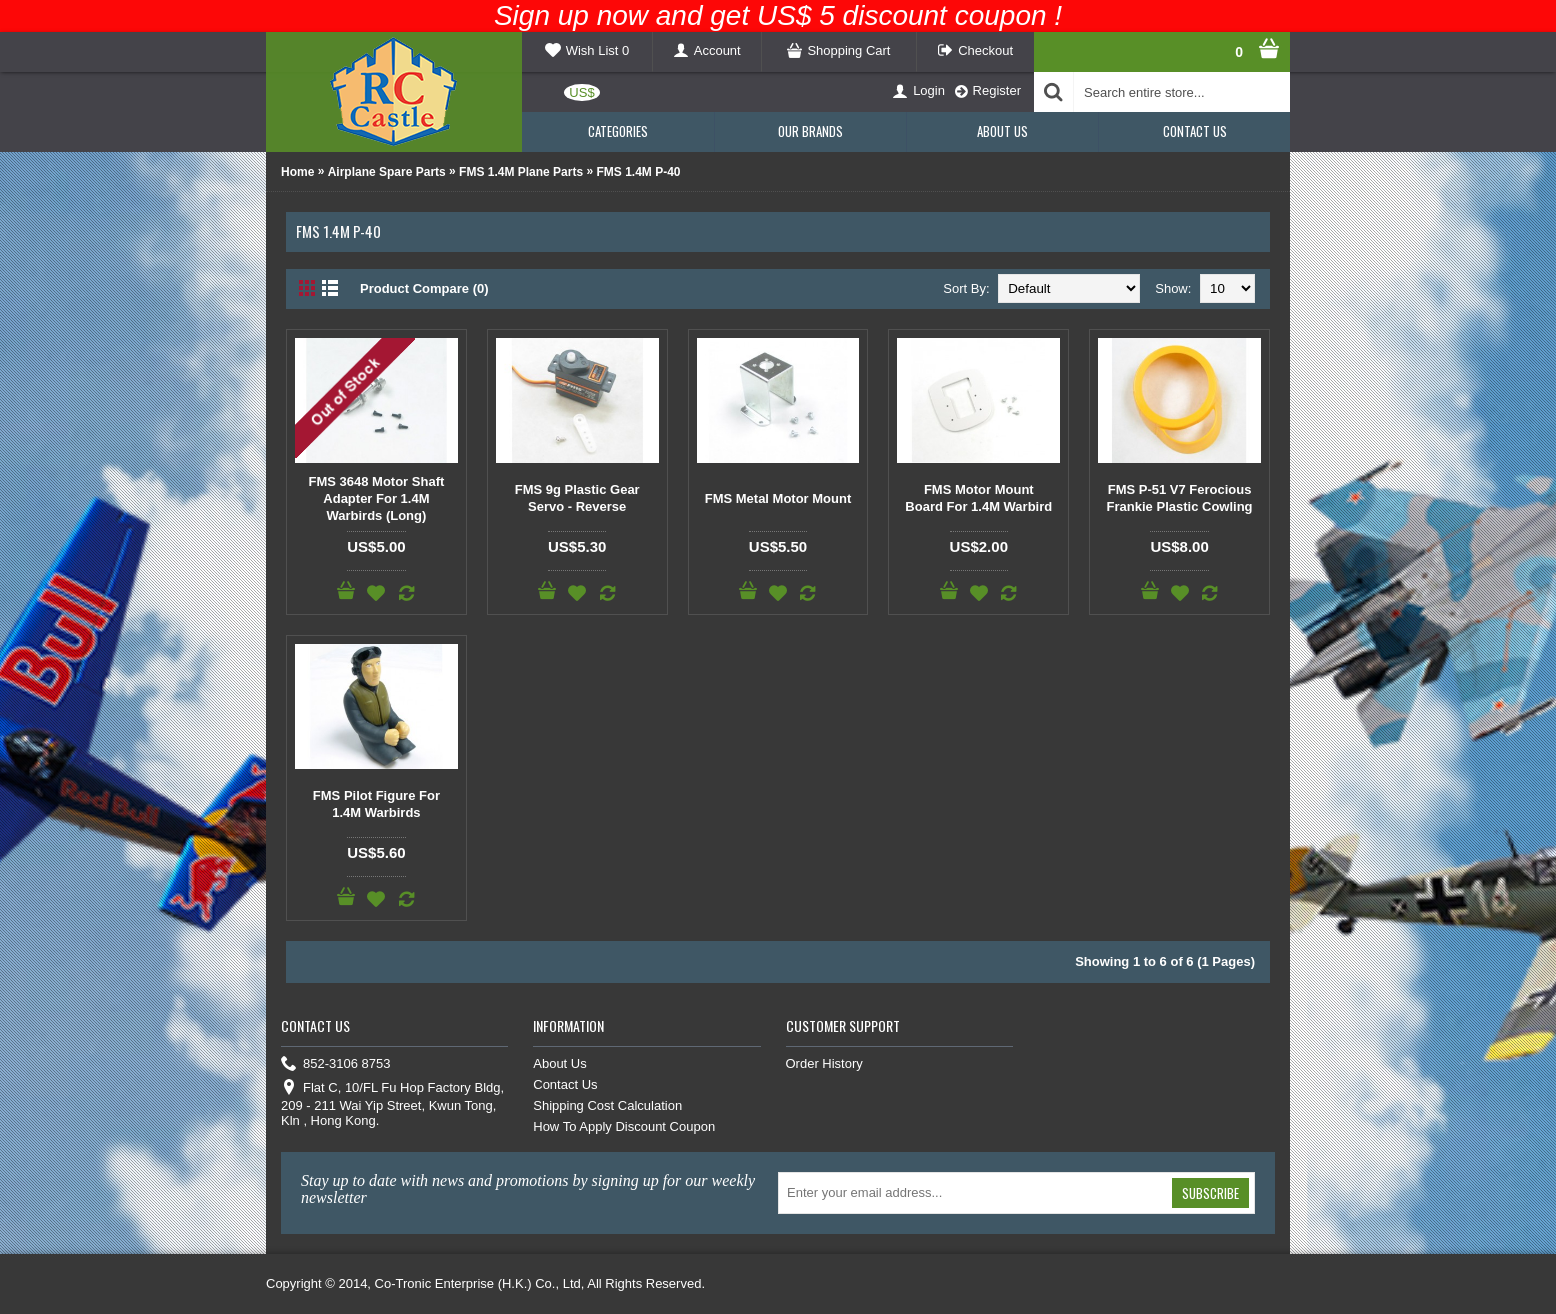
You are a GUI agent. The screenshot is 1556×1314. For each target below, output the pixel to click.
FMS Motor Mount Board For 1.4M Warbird (978, 498)
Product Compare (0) (424, 288)
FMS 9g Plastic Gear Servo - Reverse (577, 498)
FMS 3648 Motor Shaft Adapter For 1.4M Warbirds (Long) (377, 498)
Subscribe (1210, 1193)
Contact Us (565, 1084)
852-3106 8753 (335, 1064)
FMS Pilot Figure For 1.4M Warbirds (376, 804)
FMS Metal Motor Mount (778, 498)
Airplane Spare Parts (387, 172)
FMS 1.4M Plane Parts (521, 172)
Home (297, 172)
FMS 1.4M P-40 (638, 172)
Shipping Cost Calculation (607, 1105)
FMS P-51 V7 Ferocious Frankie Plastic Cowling (1180, 498)
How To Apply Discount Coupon (624, 1126)
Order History (824, 1063)
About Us (559, 1063)
